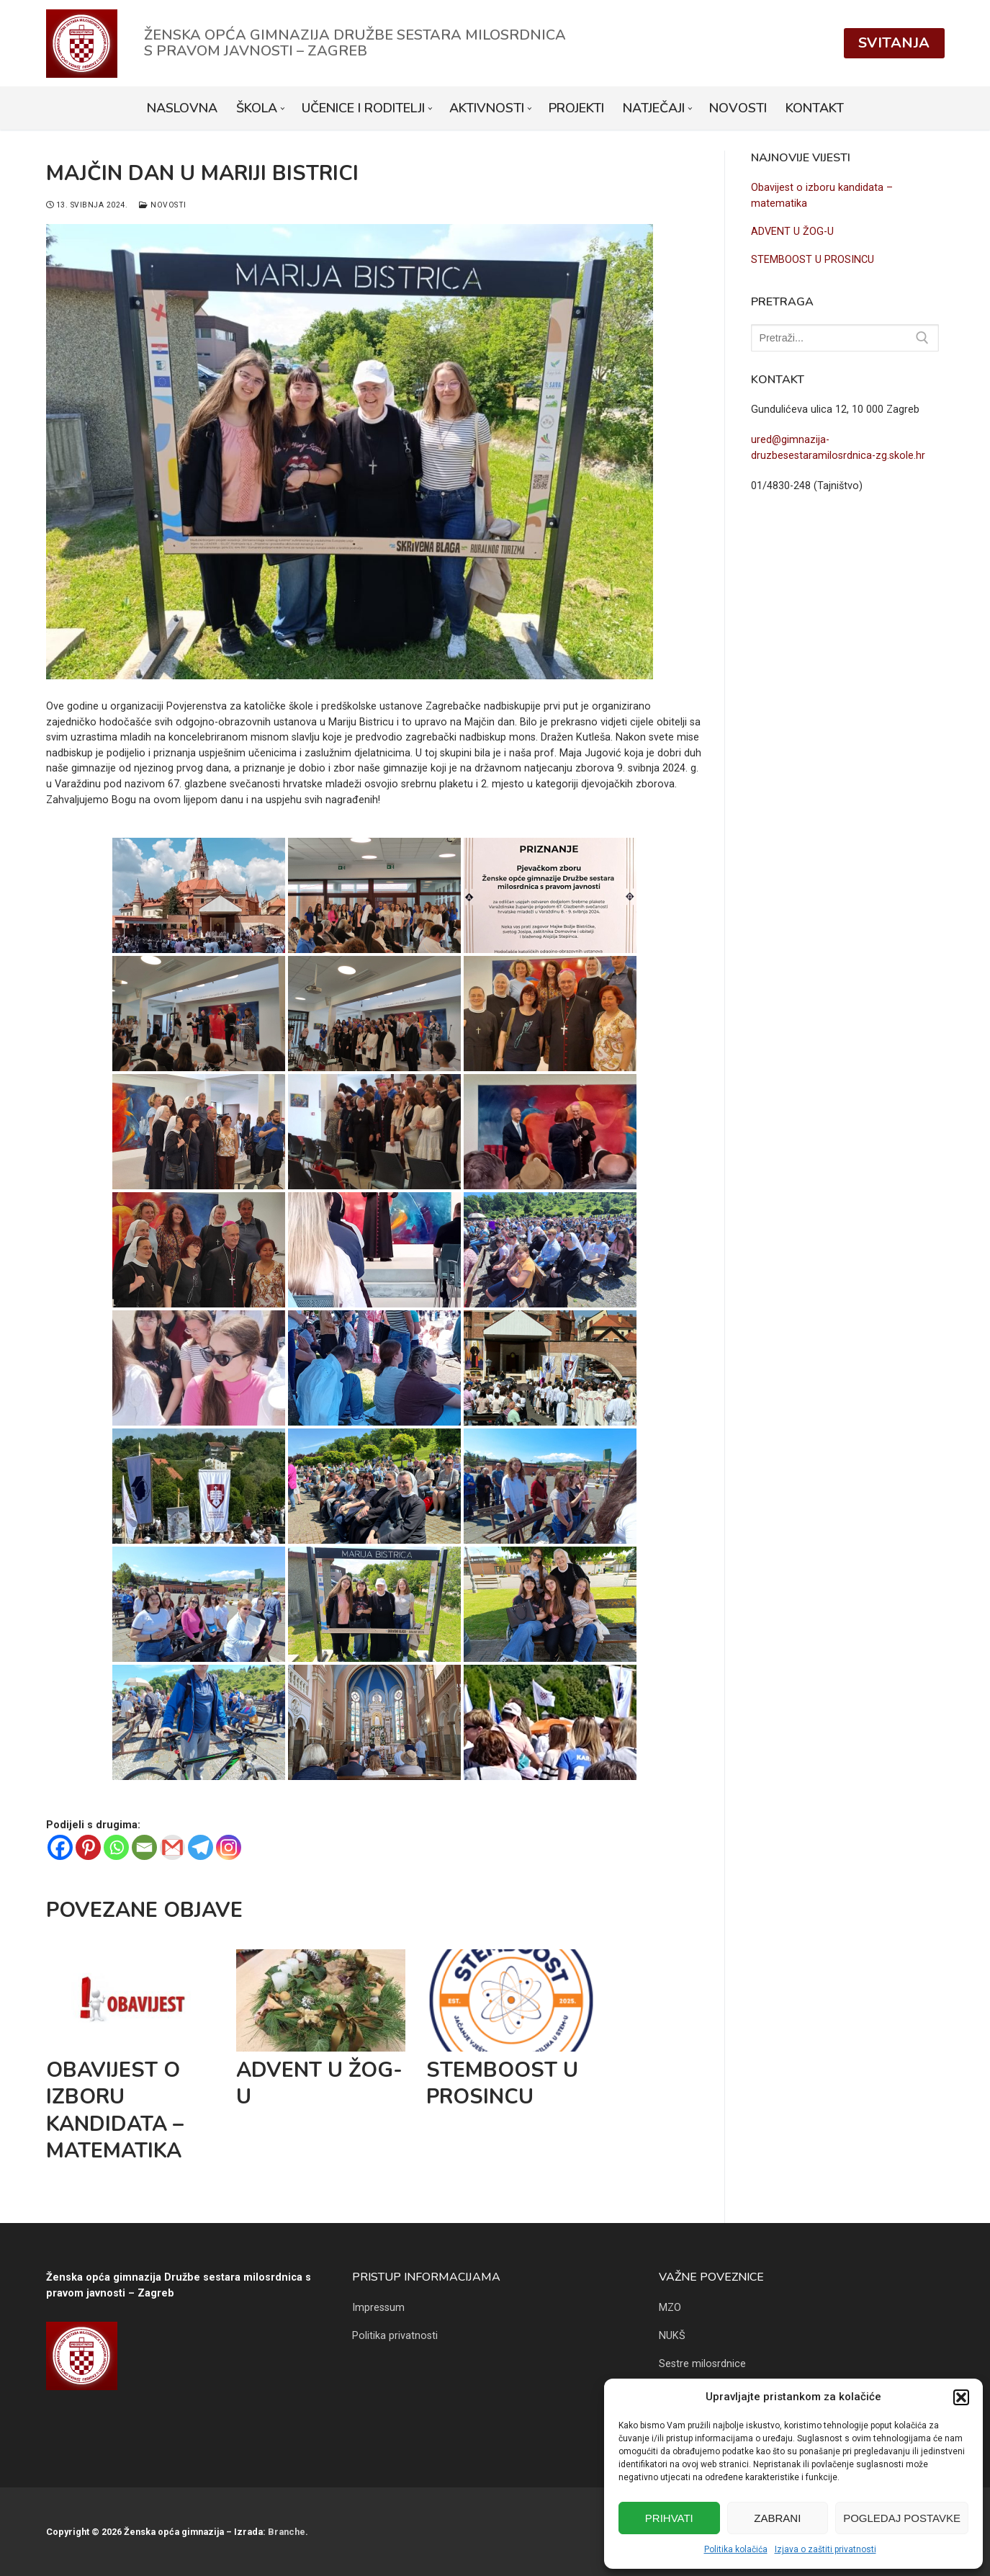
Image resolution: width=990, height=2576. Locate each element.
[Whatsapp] (116, 1847)
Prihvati (669, 2518)
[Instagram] (228, 1847)
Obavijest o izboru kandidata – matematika (115, 2110)
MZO (670, 2308)
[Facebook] (60, 1847)
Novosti (162, 205)
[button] (961, 2397)
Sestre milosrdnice (702, 2364)
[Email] (144, 1847)
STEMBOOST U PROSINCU (502, 2083)
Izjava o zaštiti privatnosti (825, 2549)
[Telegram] (200, 1847)
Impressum (378, 2308)
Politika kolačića (736, 2549)
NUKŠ (672, 2336)
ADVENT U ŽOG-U (319, 2083)
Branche (286, 2531)
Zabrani (777, 2518)
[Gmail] (172, 1847)
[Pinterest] (88, 1847)
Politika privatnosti (395, 2336)
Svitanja (894, 43)
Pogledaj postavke (901, 2518)
